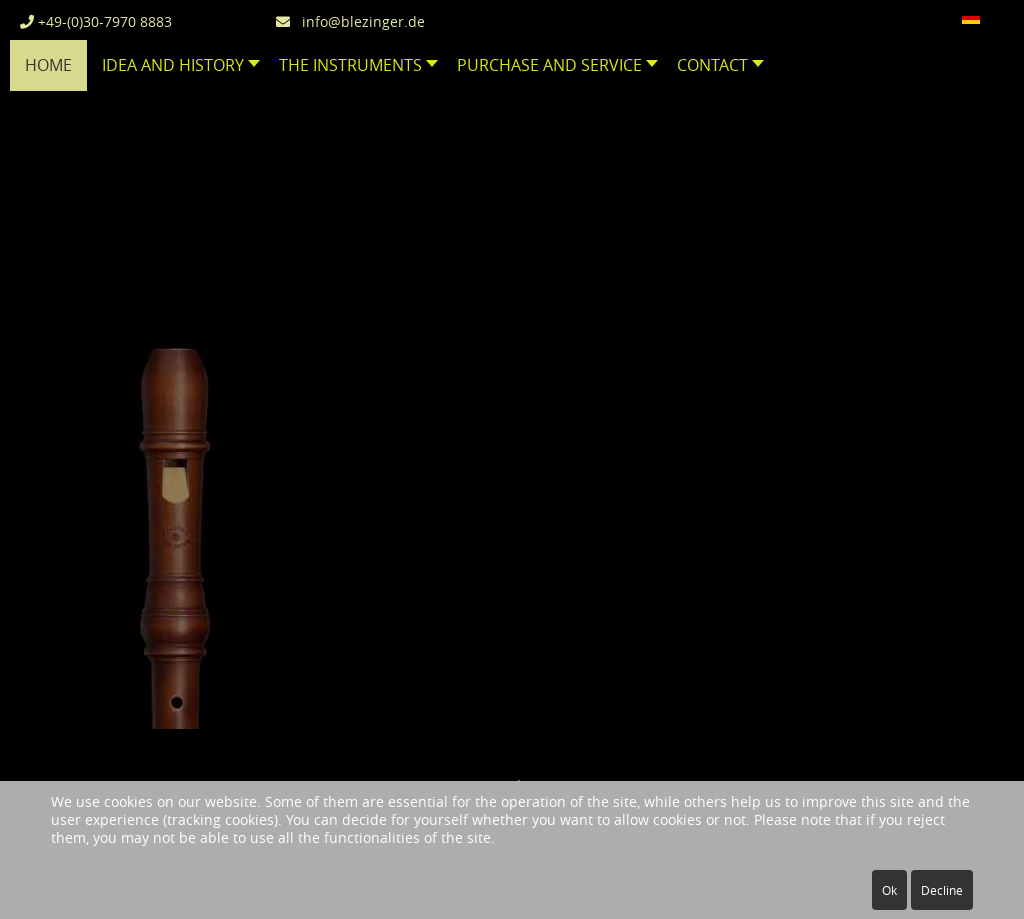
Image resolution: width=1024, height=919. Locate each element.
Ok (889, 890)
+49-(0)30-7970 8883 (96, 21)
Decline (942, 890)
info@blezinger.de (350, 21)
